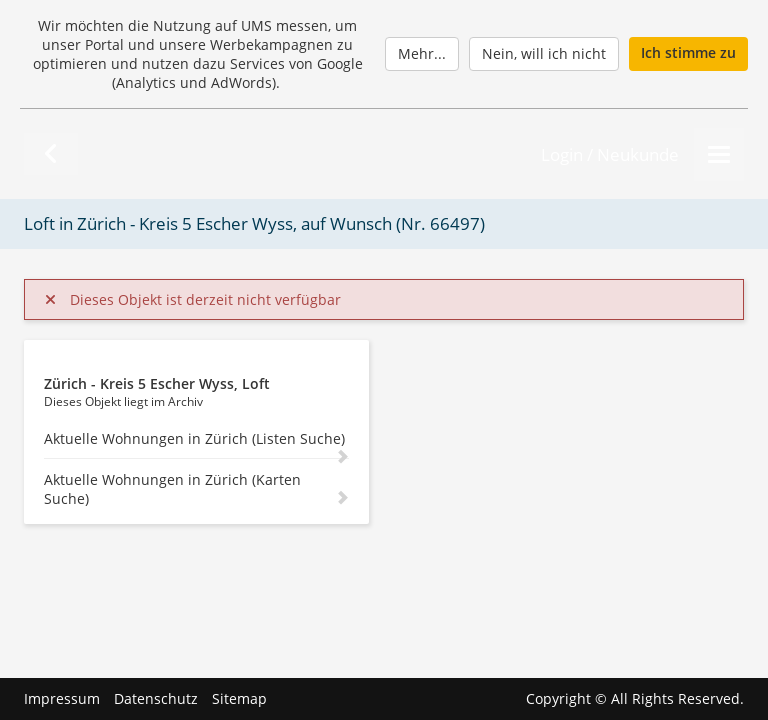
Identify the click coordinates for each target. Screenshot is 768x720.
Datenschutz (156, 698)
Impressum (62, 698)
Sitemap (239, 698)
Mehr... (422, 53)
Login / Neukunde (610, 154)
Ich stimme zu (688, 52)
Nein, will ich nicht (544, 53)
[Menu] (719, 154)
